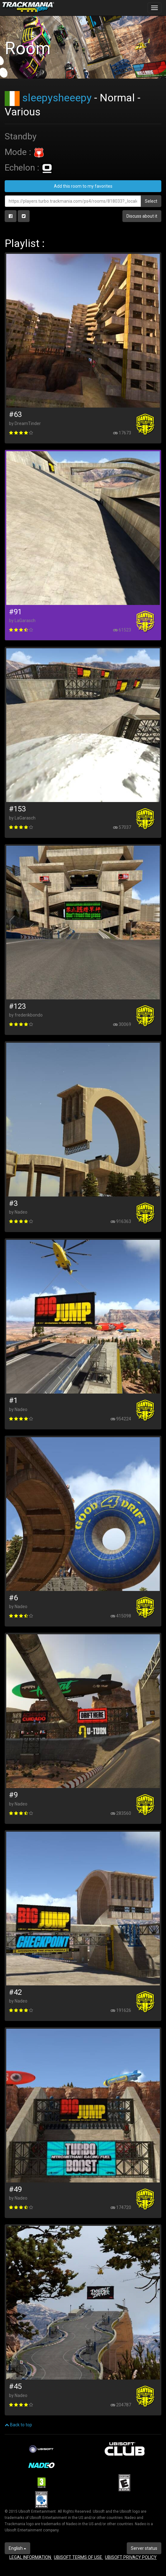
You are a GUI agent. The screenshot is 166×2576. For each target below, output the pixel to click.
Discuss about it (141, 216)
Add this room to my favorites (83, 186)
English (17, 2548)
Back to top (18, 2424)
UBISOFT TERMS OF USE (78, 2557)
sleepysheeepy (57, 97)
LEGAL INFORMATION (30, 2557)
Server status (144, 2548)
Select (151, 201)
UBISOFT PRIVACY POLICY (131, 2557)
